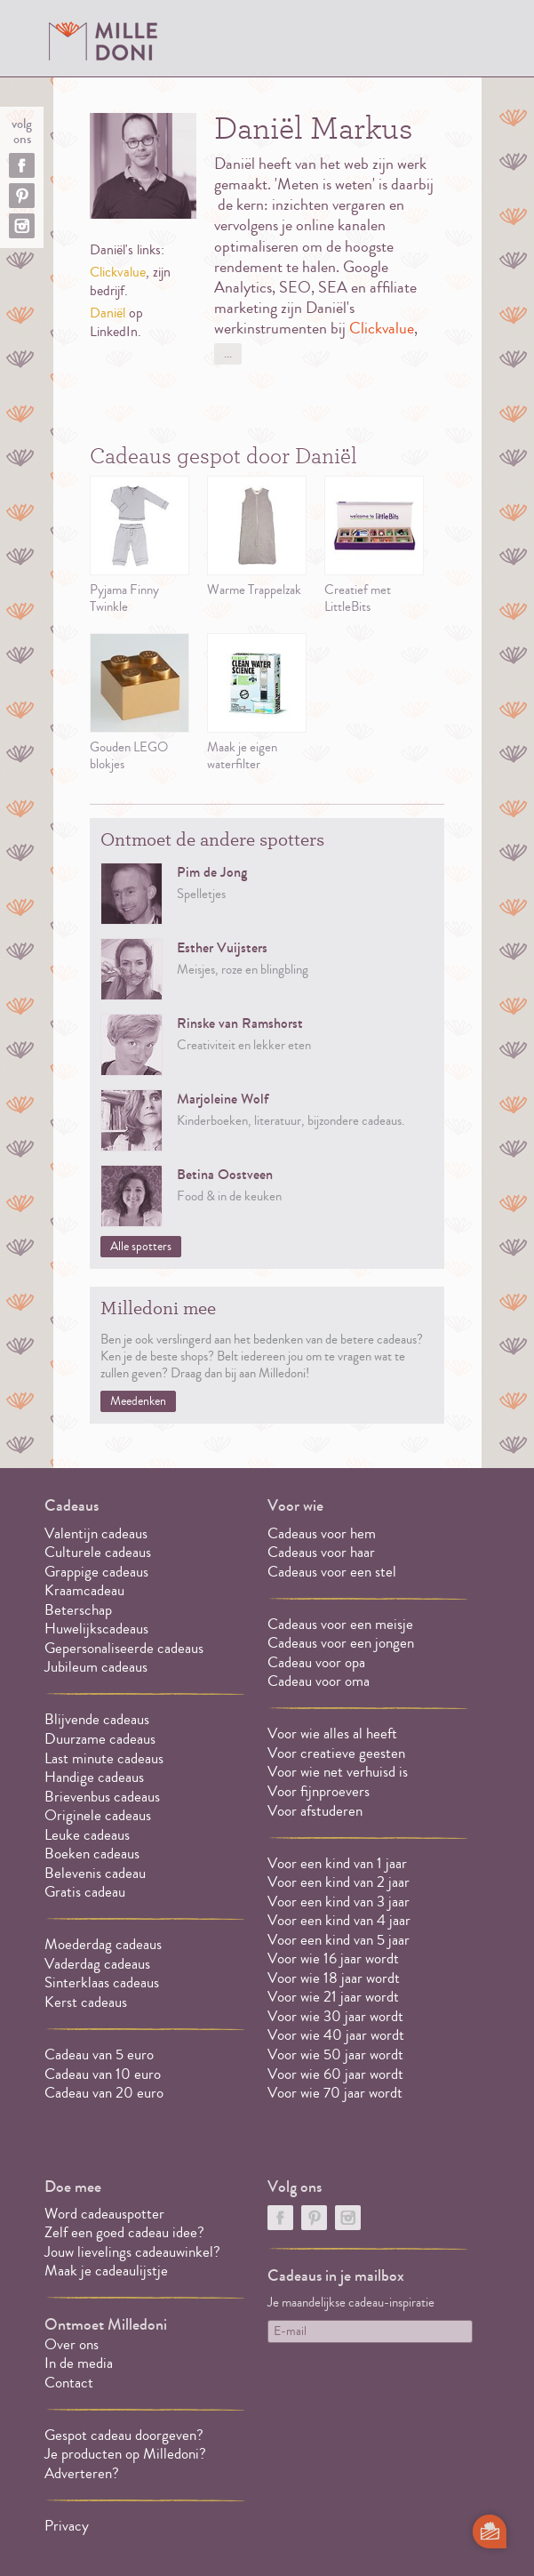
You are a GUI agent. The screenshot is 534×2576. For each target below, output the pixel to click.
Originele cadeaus (97, 1815)
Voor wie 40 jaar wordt (335, 2035)
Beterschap (78, 1610)
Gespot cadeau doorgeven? (123, 2435)
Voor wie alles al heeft (332, 1733)
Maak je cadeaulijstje (106, 2270)
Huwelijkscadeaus (96, 1628)
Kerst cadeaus (85, 2002)
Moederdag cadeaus (103, 1944)
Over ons (71, 2344)
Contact (68, 2382)
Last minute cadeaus (103, 1758)
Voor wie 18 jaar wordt (333, 1978)
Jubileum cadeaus (95, 1667)
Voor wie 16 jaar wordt (333, 1958)
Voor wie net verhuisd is (337, 1772)
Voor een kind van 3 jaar (338, 1901)
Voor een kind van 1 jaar (337, 1863)
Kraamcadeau (84, 1590)
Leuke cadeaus (87, 1835)
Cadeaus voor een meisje (340, 1624)
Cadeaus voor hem (321, 1533)
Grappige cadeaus (96, 1572)
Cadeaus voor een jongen (342, 1643)
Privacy (66, 2526)
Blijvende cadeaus (96, 1719)
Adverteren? (81, 2473)
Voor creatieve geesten (336, 1753)
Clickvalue (118, 272)
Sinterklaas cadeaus (101, 1982)
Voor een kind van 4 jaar (338, 1920)
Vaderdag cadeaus (97, 1964)
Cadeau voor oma (318, 1681)
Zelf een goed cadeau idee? (124, 2232)
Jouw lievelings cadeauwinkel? (132, 2252)
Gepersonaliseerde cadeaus (123, 1648)
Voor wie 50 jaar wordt (335, 2054)
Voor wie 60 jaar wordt (335, 2074)
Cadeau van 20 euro (103, 2093)
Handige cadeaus (94, 1777)
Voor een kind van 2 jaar (338, 1882)
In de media (78, 2363)
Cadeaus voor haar (321, 1552)
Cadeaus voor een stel (331, 1572)
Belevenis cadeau (95, 1873)
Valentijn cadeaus (95, 1533)
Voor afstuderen (315, 1811)
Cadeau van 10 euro (102, 2074)
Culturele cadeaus (97, 1552)
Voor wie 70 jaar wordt (334, 2093)
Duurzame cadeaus (99, 1739)
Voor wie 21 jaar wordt (333, 1997)
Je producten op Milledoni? (125, 2454)
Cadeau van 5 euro (99, 2054)
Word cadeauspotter (104, 2214)
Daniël (107, 313)
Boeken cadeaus (91, 1853)
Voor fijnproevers (318, 1791)
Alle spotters (140, 1247)
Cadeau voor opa (316, 1662)
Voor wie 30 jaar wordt (335, 2016)
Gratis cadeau (84, 1892)
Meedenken (138, 1401)
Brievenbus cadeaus (102, 1797)
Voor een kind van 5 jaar (338, 1940)
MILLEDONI (103, 40)
